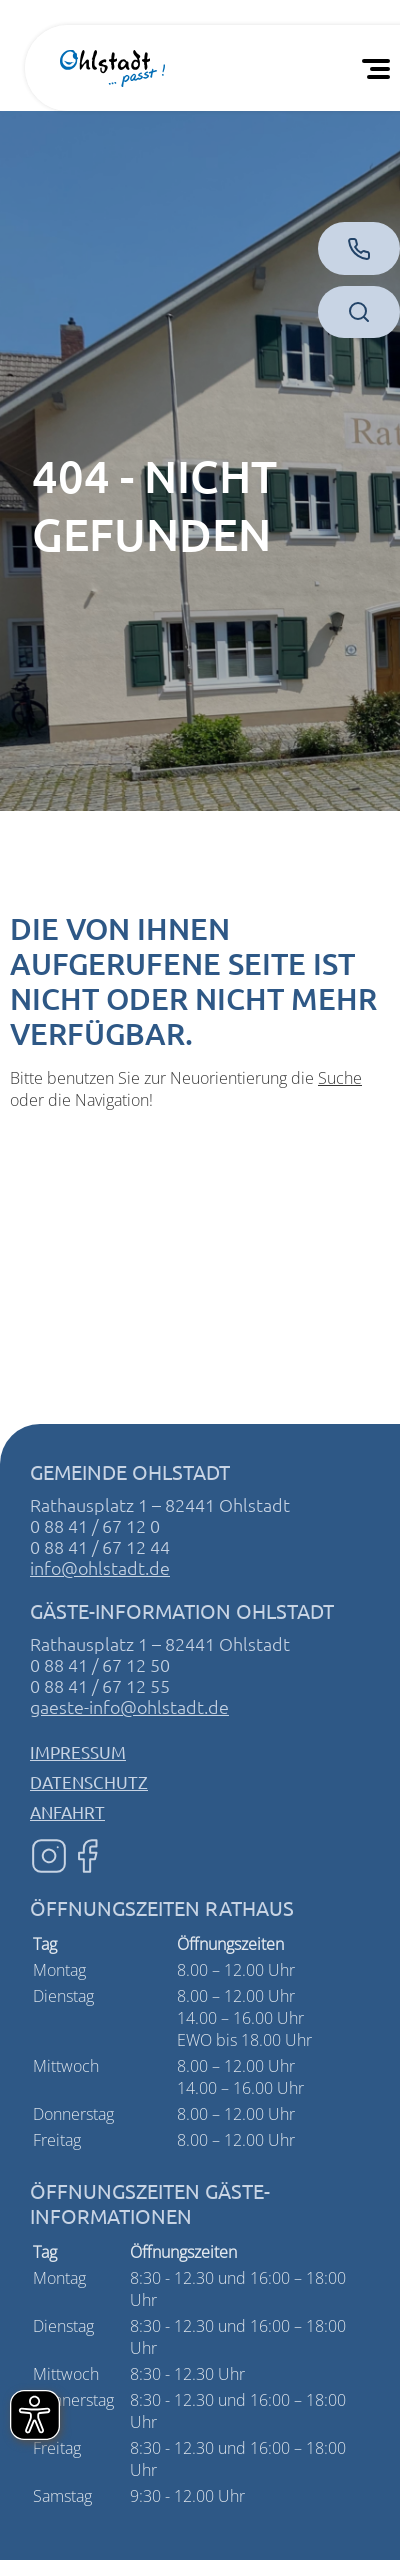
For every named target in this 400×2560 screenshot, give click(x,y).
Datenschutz (89, 1781)
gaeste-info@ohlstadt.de (129, 1706)
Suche (340, 1078)
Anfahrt (67, 1811)
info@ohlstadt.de (100, 1567)
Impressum (78, 1751)
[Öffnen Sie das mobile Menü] (380, 68)
